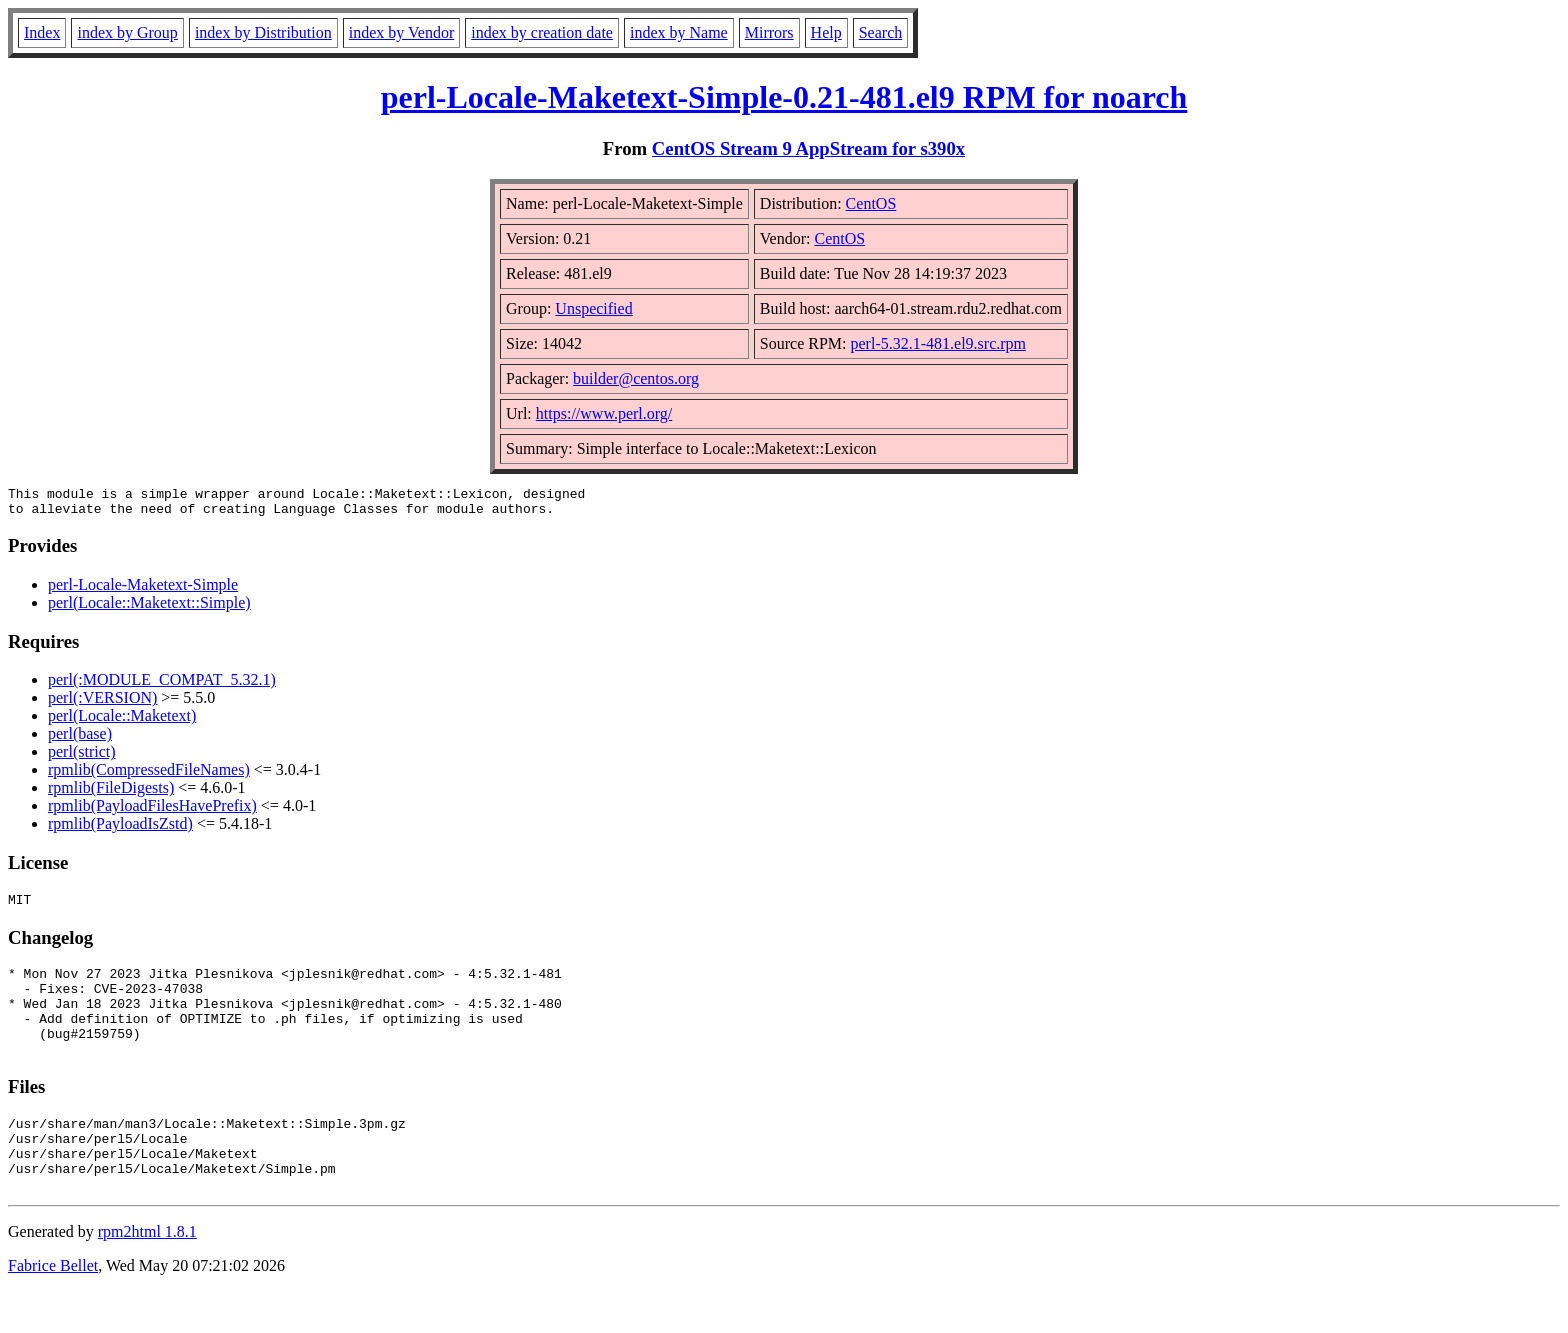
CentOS (871, 203)
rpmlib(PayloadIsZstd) (120, 829)
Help (826, 32)
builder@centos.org (636, 378)
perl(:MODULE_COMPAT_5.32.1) (162, 685)
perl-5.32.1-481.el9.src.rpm (939, 343)
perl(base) (80, 739)
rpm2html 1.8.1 (147, 1273)
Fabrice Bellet (53, 1307)
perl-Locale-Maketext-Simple (143, 590)
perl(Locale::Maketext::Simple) (149, 608)
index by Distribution (263, 32)
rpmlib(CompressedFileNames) (149, 775)
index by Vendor (401, 32)
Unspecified (593, 308)
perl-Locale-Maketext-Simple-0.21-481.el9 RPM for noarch (784, 97)
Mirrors (769, 32)
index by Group (127, 32)
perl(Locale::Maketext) (122, 721)
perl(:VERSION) (102, 703)
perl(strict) (82, 757)
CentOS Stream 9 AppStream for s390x (808, 148)
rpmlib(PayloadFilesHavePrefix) (152, 811)
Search (881, 32)
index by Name (679, 32)
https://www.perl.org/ (604, 413)
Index (42, 32)
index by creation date (542, 32)
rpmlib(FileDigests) (111, 793)
